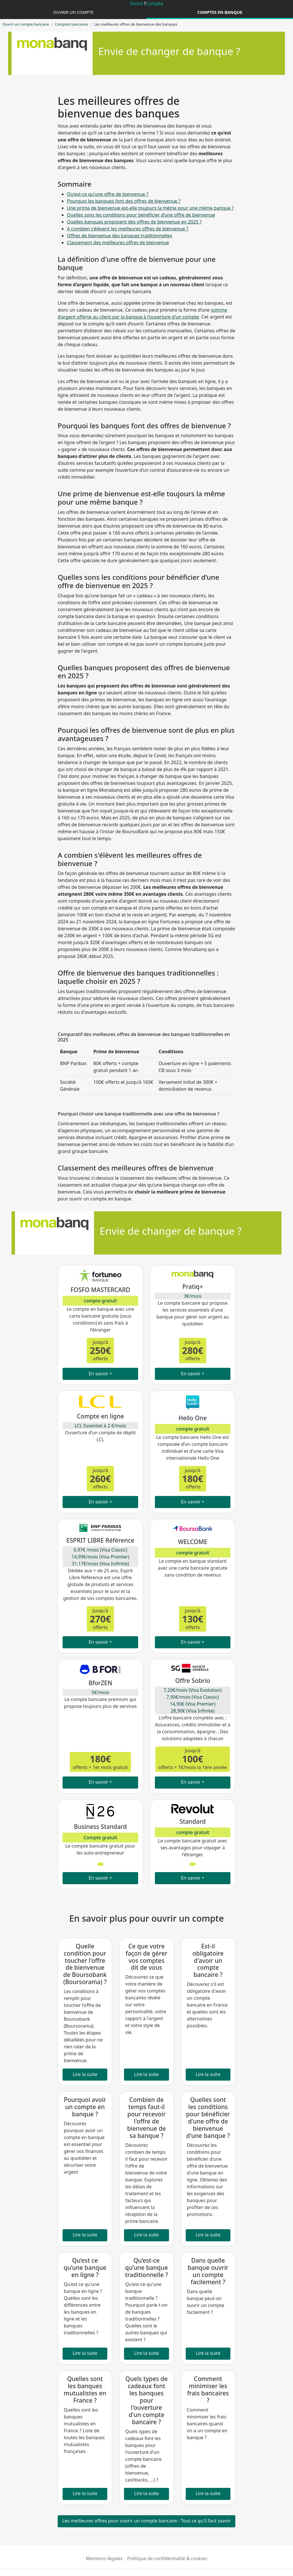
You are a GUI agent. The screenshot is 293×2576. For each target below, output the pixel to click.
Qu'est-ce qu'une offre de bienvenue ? (107, 194)
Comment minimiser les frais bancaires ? (208, 2389)
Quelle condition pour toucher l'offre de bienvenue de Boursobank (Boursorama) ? (85, 1964)
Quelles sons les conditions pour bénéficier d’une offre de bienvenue (141, 215)
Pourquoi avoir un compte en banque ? (85, 2107)
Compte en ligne (100, 1416)
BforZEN (100, 1683)
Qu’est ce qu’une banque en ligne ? (84, 2267)
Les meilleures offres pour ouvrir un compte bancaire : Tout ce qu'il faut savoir (146, 2521)
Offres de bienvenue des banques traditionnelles (119, 235)
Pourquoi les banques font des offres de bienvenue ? (124, 201)
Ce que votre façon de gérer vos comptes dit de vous (147, 1957)
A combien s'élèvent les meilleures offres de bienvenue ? (127, 229)
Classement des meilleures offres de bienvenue (118, 242)
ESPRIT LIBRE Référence (100, 1540)
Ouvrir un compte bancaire (25, 24)
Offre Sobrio (192, 1681)
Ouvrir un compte (73, 12)
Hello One (193, 1418)
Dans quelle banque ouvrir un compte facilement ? (208, 2271)
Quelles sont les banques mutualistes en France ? (85, 2389)
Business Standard (100, 1827)
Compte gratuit (100, 1837)
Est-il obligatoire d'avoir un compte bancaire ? (207, 1960)
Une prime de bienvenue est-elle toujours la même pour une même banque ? (150, 208)
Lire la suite (85, 2074)
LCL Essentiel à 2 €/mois (100, 1426)
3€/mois (193, 1296)
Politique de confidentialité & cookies (167, 2558)
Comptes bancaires (71, 24)
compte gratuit (100, 1301)
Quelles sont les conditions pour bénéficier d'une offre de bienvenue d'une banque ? (208, 2118)
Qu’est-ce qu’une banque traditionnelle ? (146, 2267)
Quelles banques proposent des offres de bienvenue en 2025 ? (134, 222)
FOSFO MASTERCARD (100, 1290)
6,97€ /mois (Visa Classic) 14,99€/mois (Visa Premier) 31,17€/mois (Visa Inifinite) (100, 1557)
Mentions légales (104, 2558)
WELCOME (192, 1542)
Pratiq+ (192, 1287)
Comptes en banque (219, 12)
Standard (193, 1821)
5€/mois (100, 1692)
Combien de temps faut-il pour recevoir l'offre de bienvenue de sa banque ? (146, 2118)
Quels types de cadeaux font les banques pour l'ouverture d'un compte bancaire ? (146, 2400)
